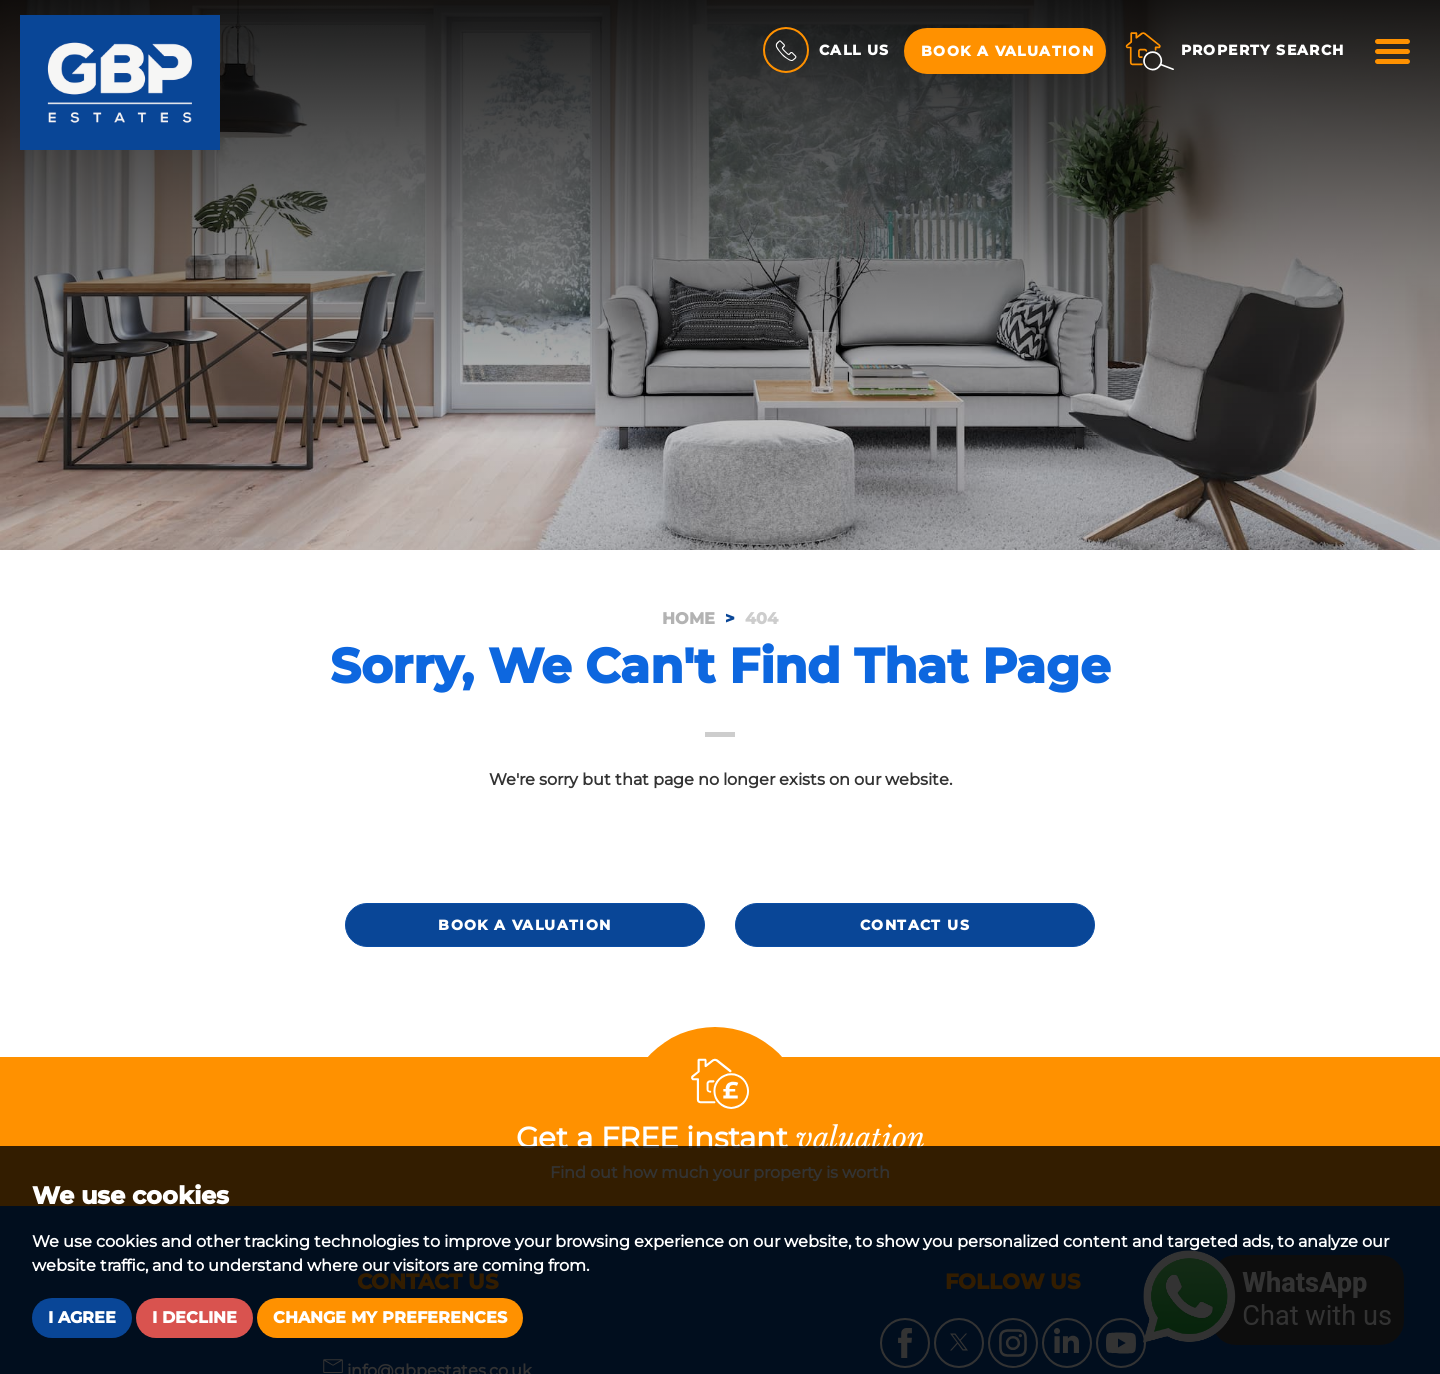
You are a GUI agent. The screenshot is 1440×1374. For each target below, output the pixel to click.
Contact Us (915, 925)
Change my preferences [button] (390, 1317)
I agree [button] (82, 1317)
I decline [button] (194, 1317)
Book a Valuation (1007, 51)
